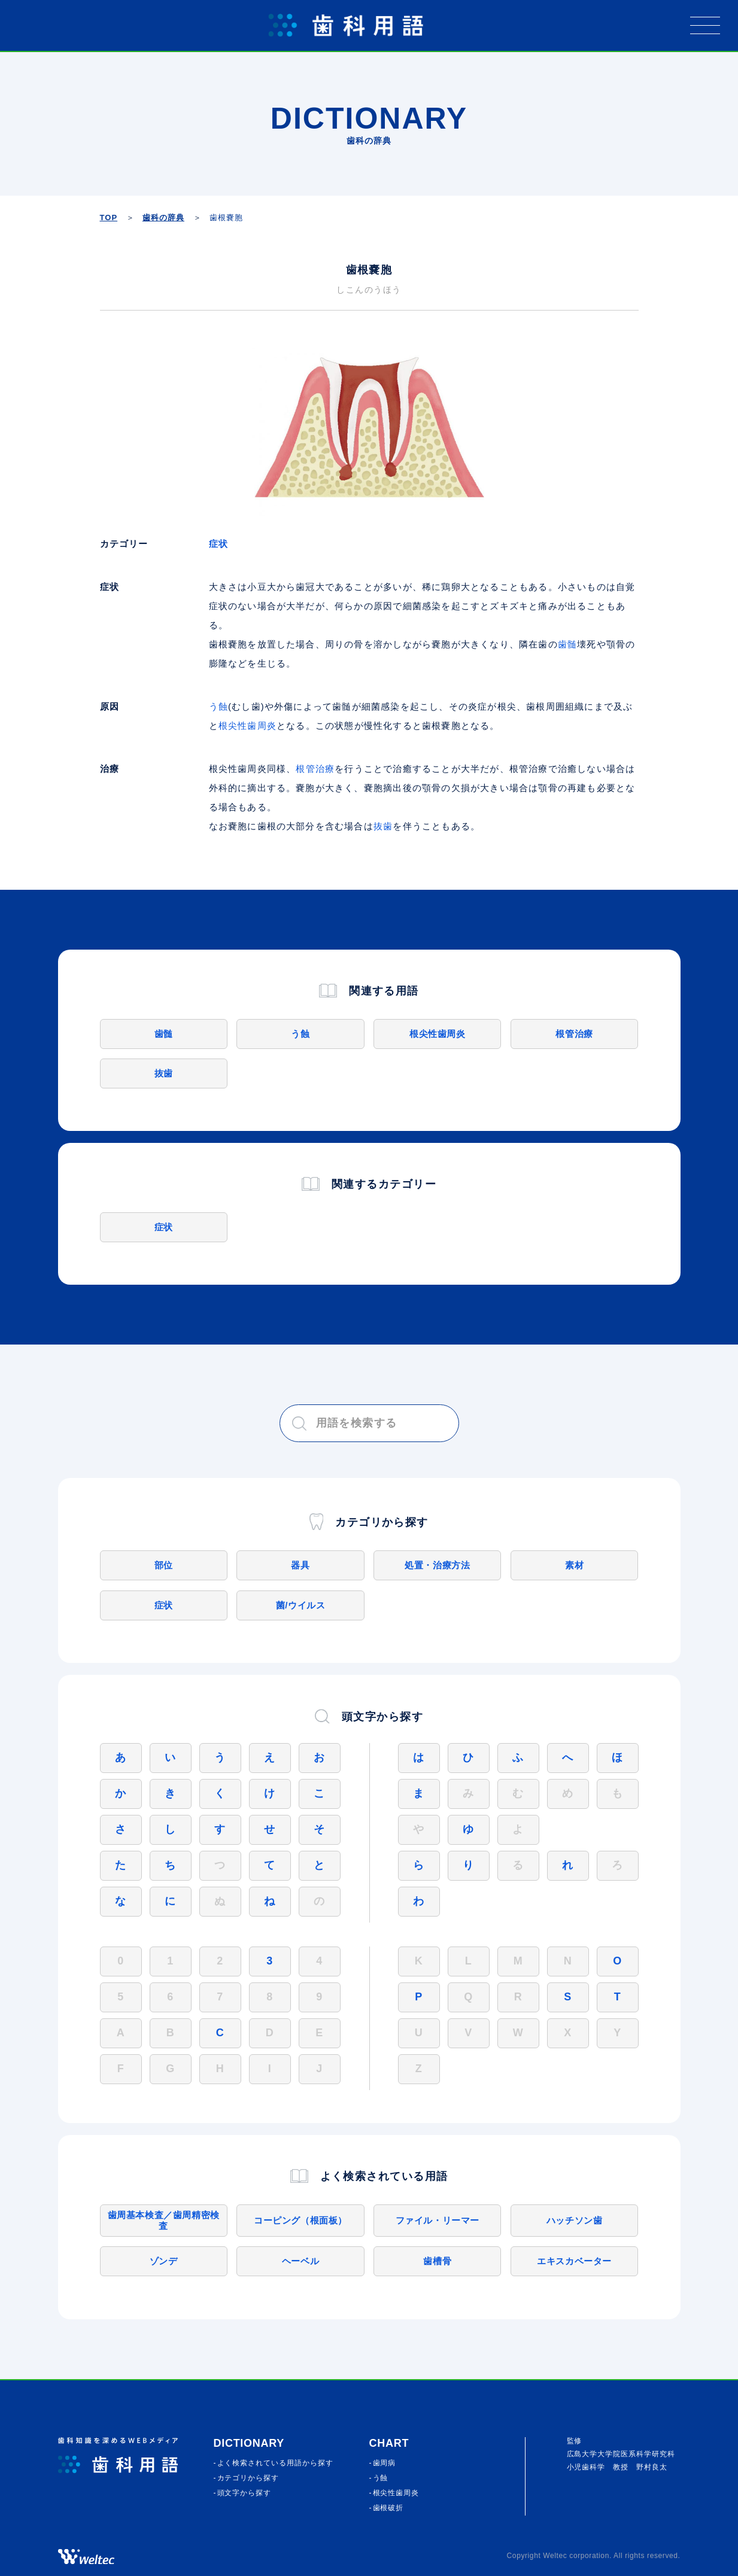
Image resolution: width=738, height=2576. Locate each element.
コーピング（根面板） (300, 2220)
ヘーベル (300, 2261)
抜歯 (383, 826)
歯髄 (567, 644)
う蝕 (218, 706)
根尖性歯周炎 (247, 725)
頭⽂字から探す (244, 2493)
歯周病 (384, 2463)
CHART (389, 2443)
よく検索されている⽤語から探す (275, 2463)
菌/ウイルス (301, 1605)
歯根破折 (388, 2508)
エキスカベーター (574, 2261)
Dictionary (249, 2443)
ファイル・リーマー (437, 2220)
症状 (218, 544)
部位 (163, 1565)
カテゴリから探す (248, 2478)
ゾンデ (164, 2261)
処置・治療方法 (437, 1565)
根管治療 (315, 769)
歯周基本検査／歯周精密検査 (164, 2220)
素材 (574, 1565)
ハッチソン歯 (574, 2220)
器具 (300, 1565)
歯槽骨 (437, 2261)
